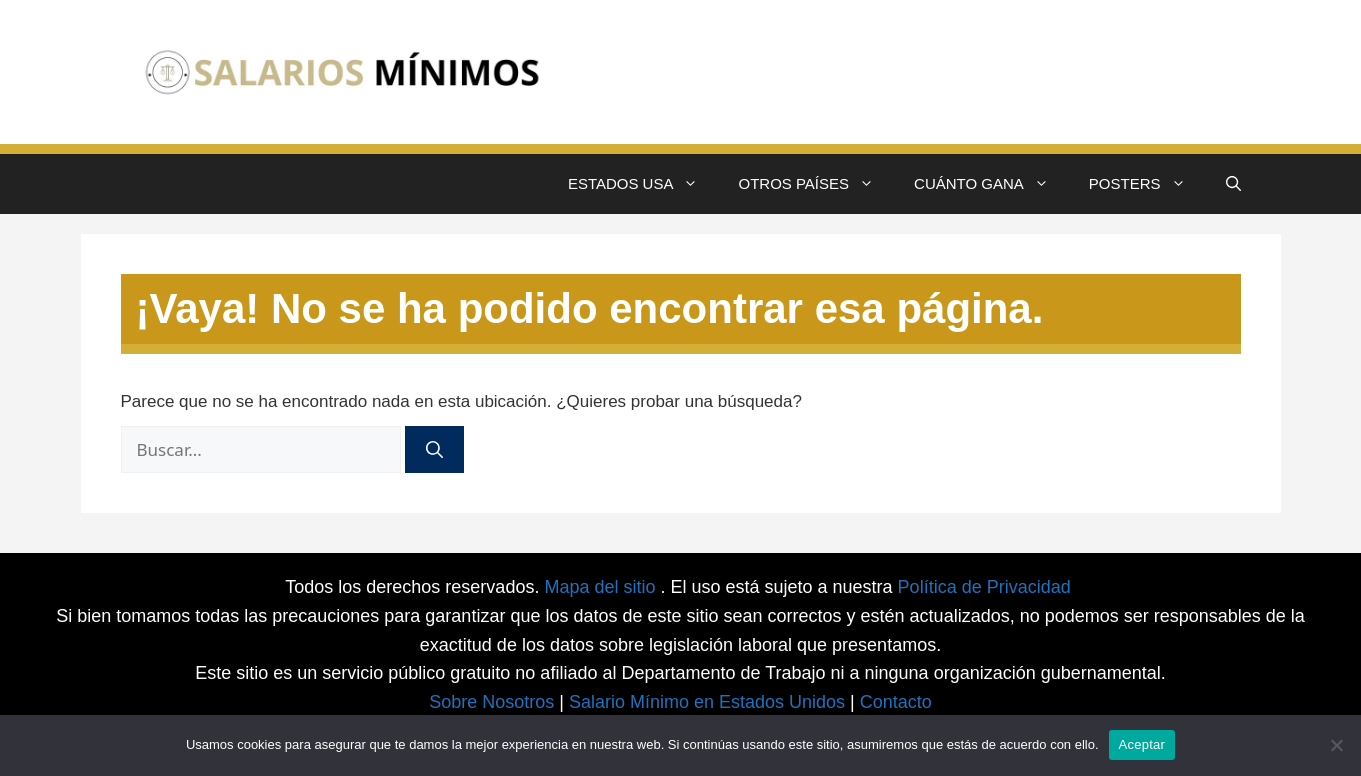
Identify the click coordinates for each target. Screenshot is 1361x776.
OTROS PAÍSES (816, 184)
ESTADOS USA (643, 184)
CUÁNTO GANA (991, 184)
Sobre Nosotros (491, 702)
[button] (1233, 184)
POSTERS (1147, 184)
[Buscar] (434, 450)
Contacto (896, 702)
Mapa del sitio (602, 587)
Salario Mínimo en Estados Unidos (707, 702)
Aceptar (1142, 744)
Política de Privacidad (984, 587)
